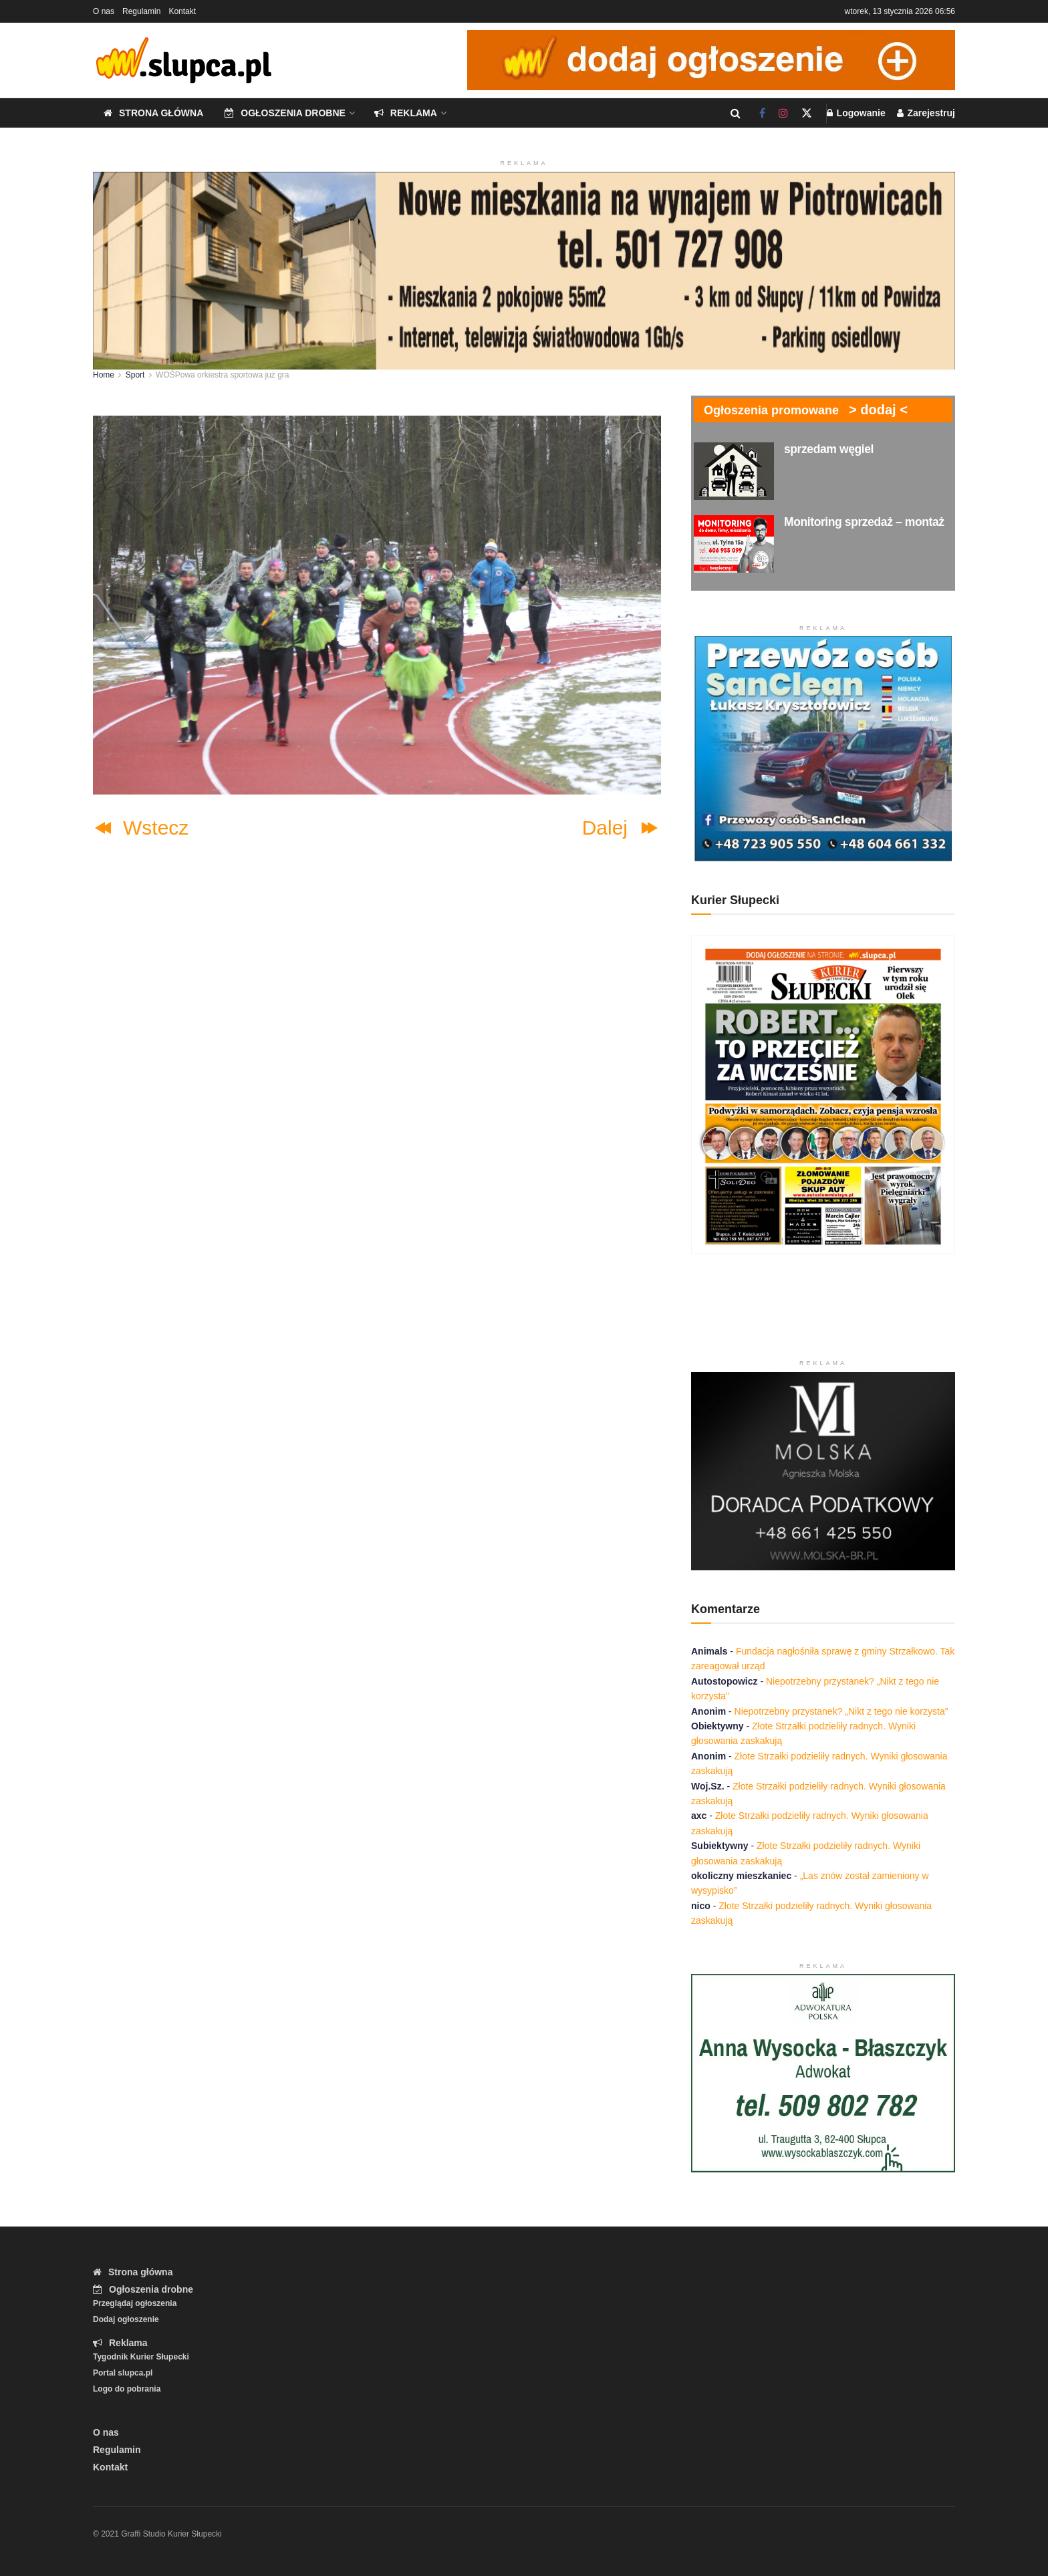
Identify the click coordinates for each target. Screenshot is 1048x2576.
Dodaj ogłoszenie (126, 2319)
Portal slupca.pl (122, 2373)
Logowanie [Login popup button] (856, 113)
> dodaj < (878, 409)
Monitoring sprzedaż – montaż (864, 522)
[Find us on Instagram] (783, 113)
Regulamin (141, 11)
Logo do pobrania (126, 2389)
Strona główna (153, 113)
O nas (103, 11)
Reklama (405, 113)
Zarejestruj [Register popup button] (926, 113)
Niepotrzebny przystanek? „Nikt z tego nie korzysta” (841, 1711)
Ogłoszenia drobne (285, 113)
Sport (135, 375)
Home (103, 375)
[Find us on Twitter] (806, 113)
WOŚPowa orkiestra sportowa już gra (222, 375)
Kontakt (182, 11)
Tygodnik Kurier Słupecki (141, 2357)
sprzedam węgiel (829, 449)
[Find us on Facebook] (762, 113)
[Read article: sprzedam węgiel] (734, 471)
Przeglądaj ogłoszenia (134, 2303)
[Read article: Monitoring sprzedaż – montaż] (734, 544)
